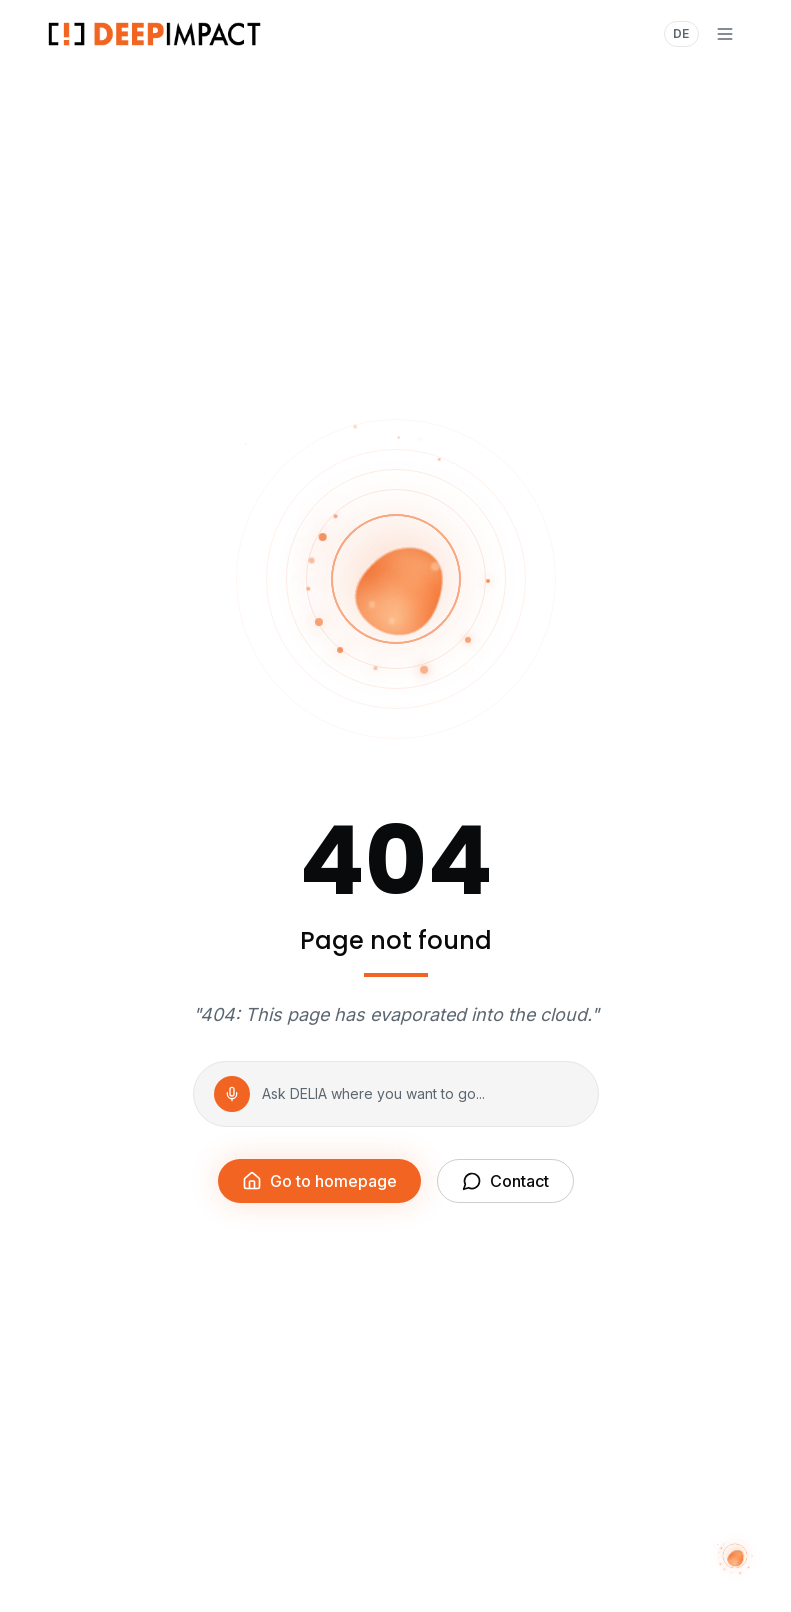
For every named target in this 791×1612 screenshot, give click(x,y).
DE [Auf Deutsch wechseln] (681, 33)
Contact (505, 1181)
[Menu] (725, 34)
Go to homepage (319, 1181)
